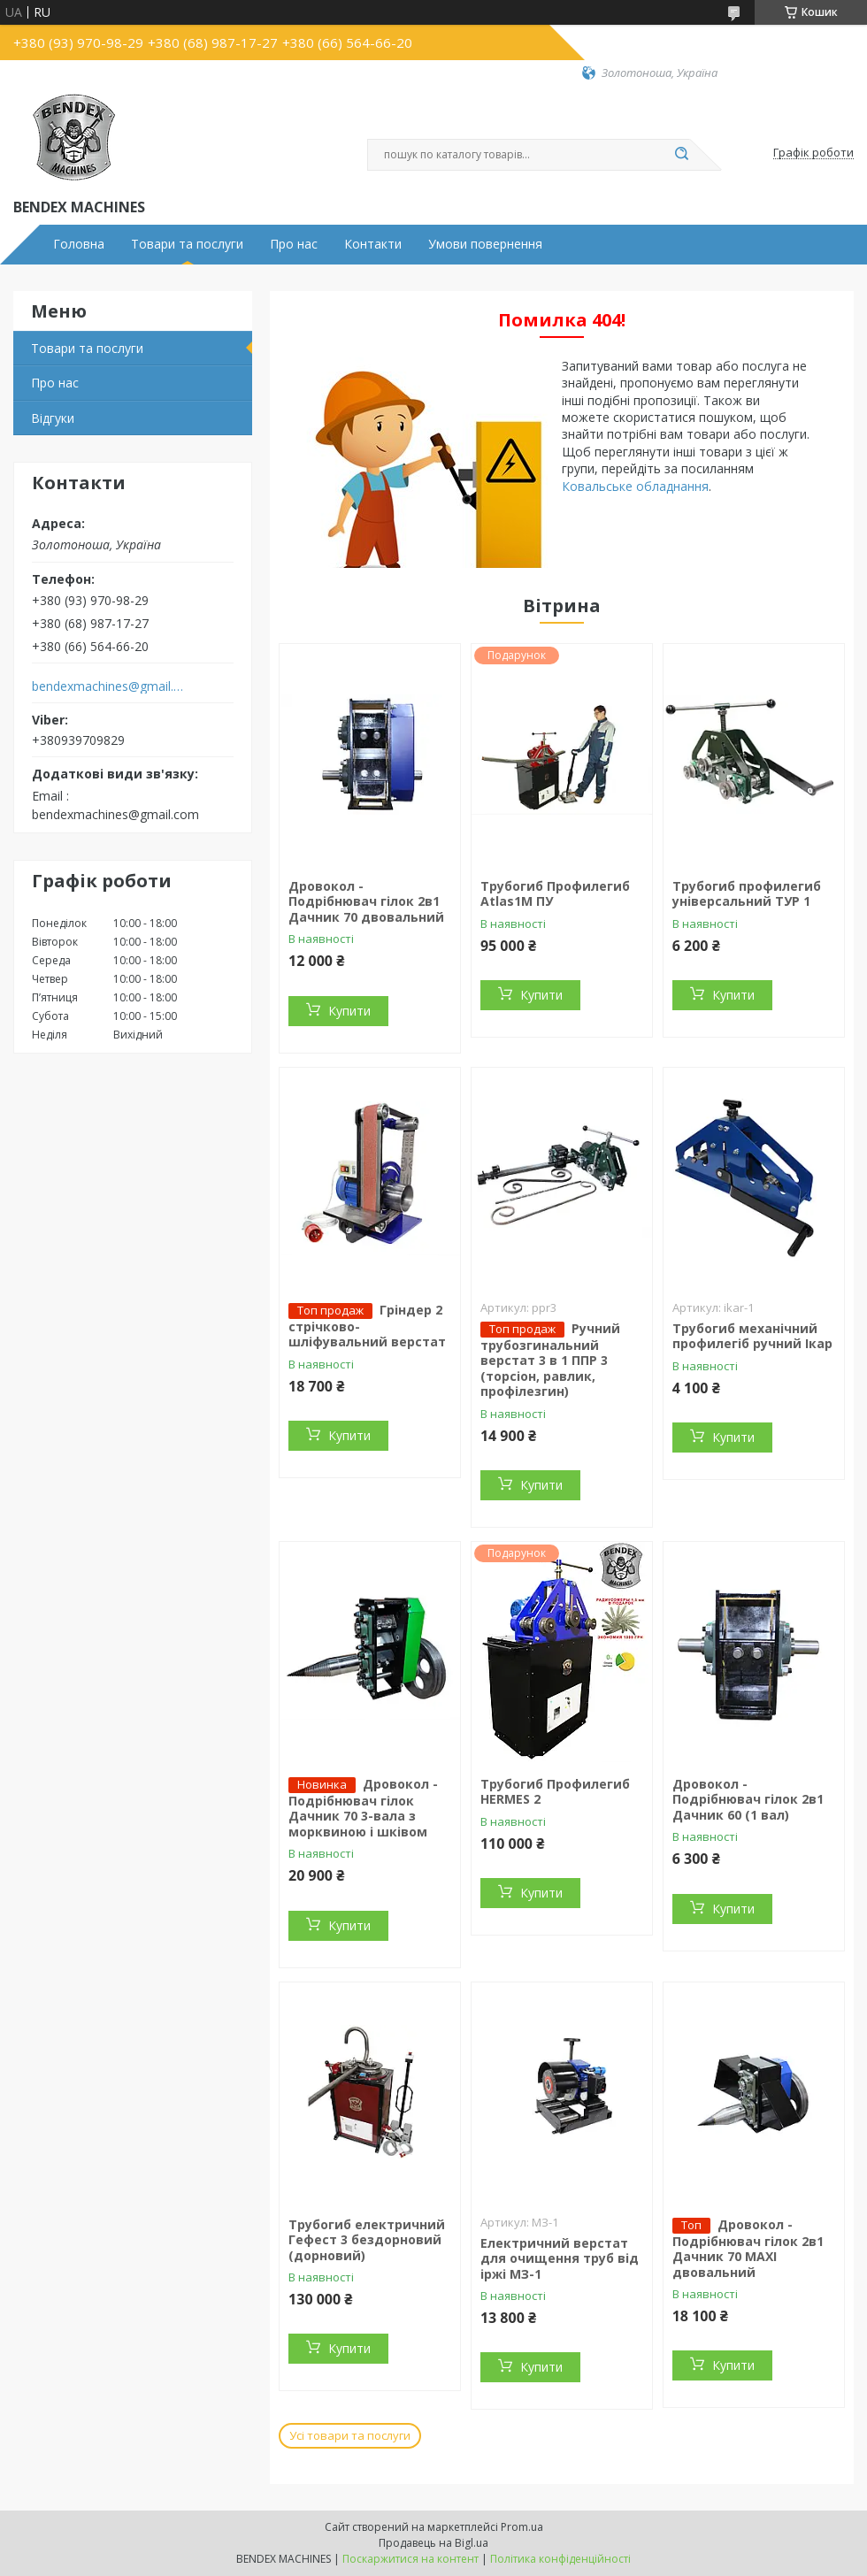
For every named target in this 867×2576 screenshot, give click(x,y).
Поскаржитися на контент (410, 2558)
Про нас (294, 244)
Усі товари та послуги (349, 2435)
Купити (349, 1010)
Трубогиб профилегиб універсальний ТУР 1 (746, 894)
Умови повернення (485, 244)
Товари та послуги (187, 244)
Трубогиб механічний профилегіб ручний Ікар (752, 1336)
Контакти (373, 244)
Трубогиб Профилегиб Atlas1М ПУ (555, 894)
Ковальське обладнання (635, 486)
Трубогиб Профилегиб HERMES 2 (555, 1791)
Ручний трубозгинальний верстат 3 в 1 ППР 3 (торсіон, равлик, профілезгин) (550, 1360)
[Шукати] (681, 155)
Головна (78, 244)
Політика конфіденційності (560, 2558)
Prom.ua (522, 2526)
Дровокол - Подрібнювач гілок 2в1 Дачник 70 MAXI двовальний (748, 2248)
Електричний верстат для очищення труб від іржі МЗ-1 (559, 2258)
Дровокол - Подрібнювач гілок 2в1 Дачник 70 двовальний (366, 901)
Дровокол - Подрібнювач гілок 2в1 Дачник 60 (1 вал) (748, 1799)
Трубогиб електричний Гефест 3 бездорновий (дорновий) (366, 2240)
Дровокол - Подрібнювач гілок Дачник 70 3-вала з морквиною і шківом (363, 1807)
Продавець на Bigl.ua (433, 2542)
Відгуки (52, 418)
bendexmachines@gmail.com (109, 686)
